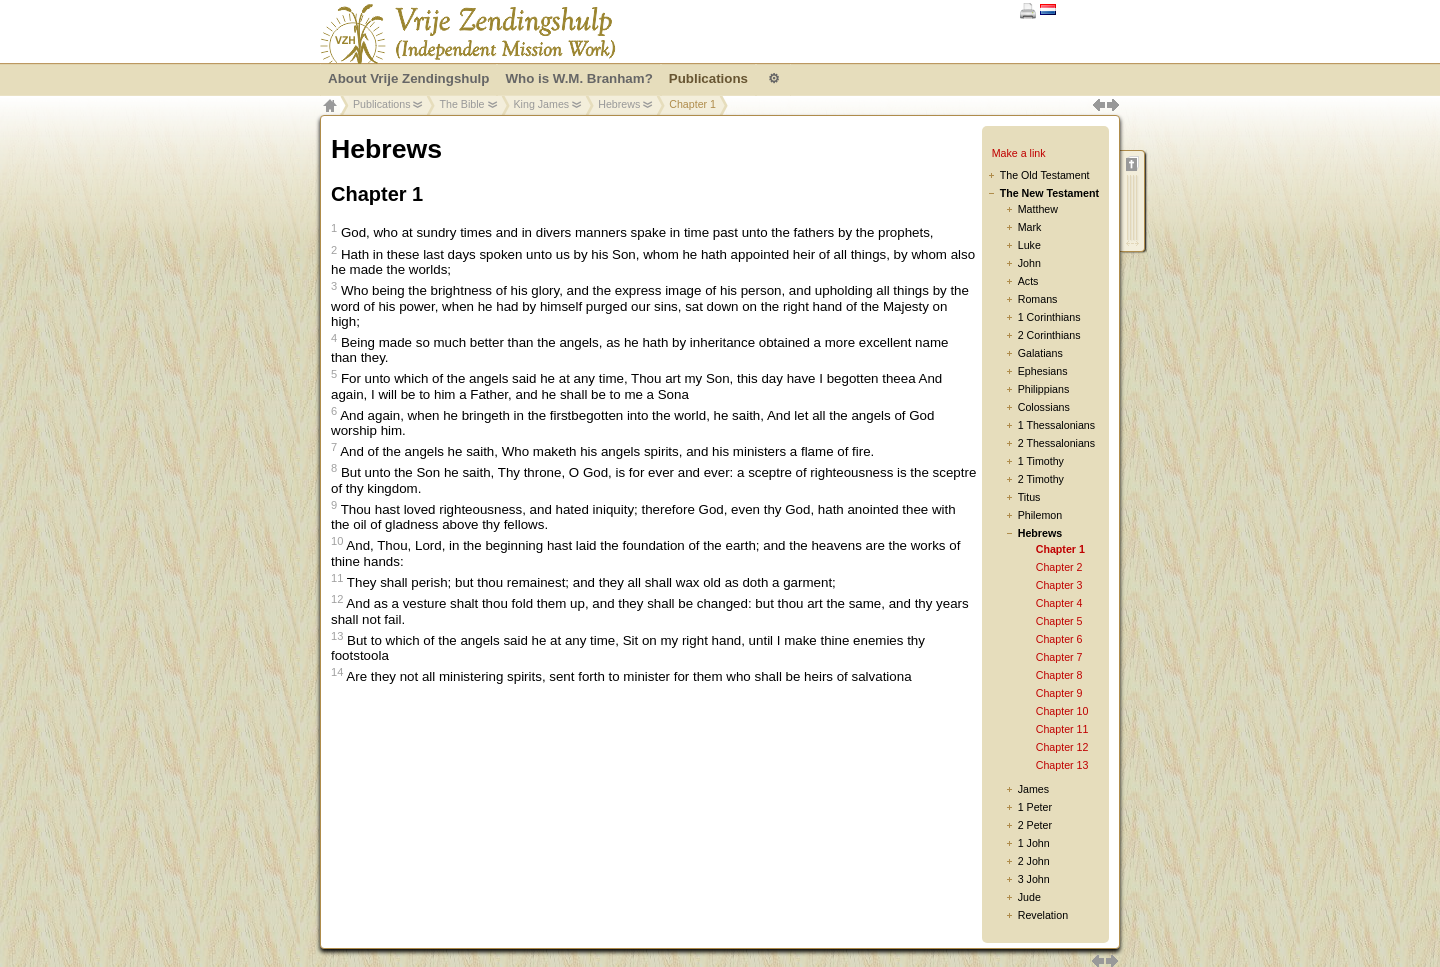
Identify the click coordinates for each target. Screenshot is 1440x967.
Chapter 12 (1062, 747)
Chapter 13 (1062, 765)
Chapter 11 (1062, 729)
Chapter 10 (1062, 711)
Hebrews (619, 104)
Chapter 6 (1059, 639)
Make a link (1019, 153)
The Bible (461, 104)
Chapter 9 (1059, 693)
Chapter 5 (1059, 621)
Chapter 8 (1059, 675)
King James (542, 104)
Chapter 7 (1059, 657)
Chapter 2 (1059, 567)
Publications (381, 104)
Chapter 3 (1059, 585)
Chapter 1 (1060, 549)
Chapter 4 (1059, 603)
